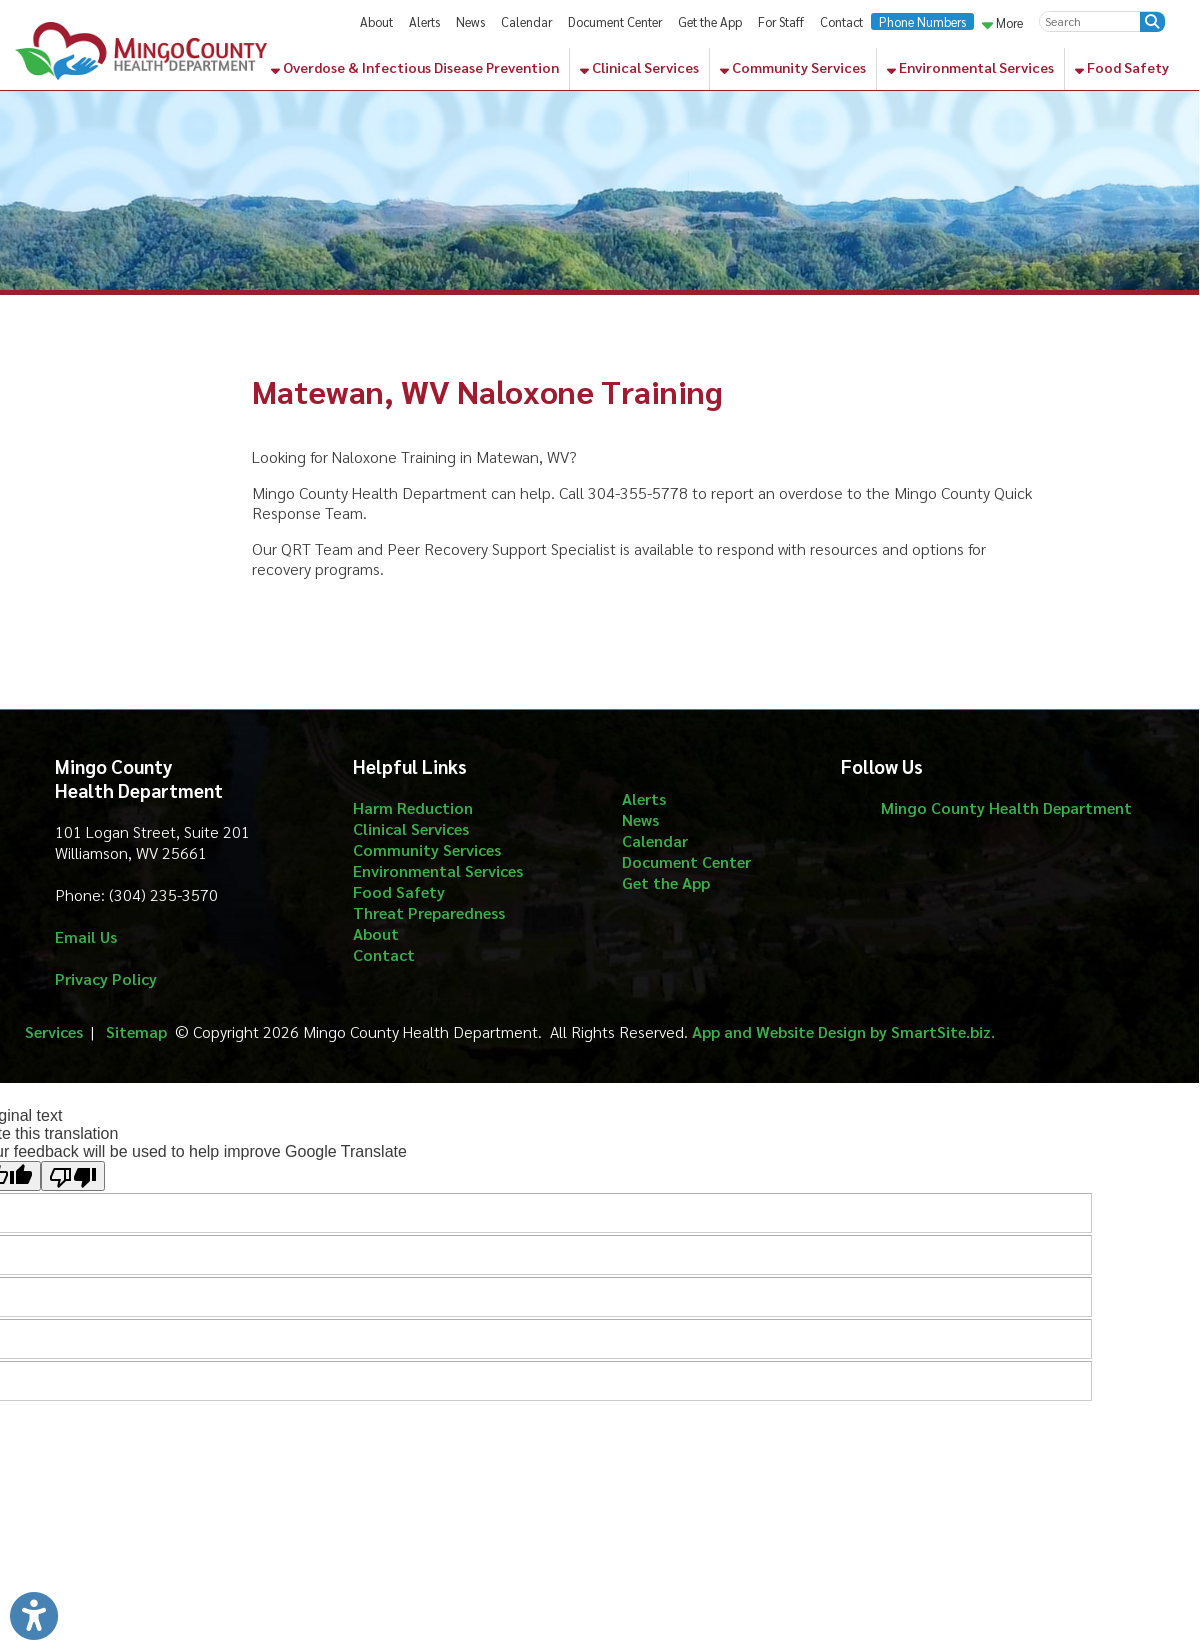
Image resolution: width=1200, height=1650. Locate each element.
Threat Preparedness (429, 912)
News (470, 21)
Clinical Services (639, 67)
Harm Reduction (413, 807)
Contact (841, 21)
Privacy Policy (106, 978)
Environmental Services (970, 67)
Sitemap (136, 1031)
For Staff (781, 21)
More (1002, 22)
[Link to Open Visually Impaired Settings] (34, 1616)
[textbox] (1090, 21)
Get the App (710, 21)
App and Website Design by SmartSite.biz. (843, 1031)
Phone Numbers (922, 21)
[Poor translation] (73, 1176)
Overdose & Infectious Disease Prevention (415, 67)
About (376, 21)
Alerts (424, 21)
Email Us (86, 936)
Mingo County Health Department (1006, 807)
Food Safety (1122, 67)
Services (54, 1031)
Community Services (793, 67)
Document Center (615, 21)
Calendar (526, 21)
